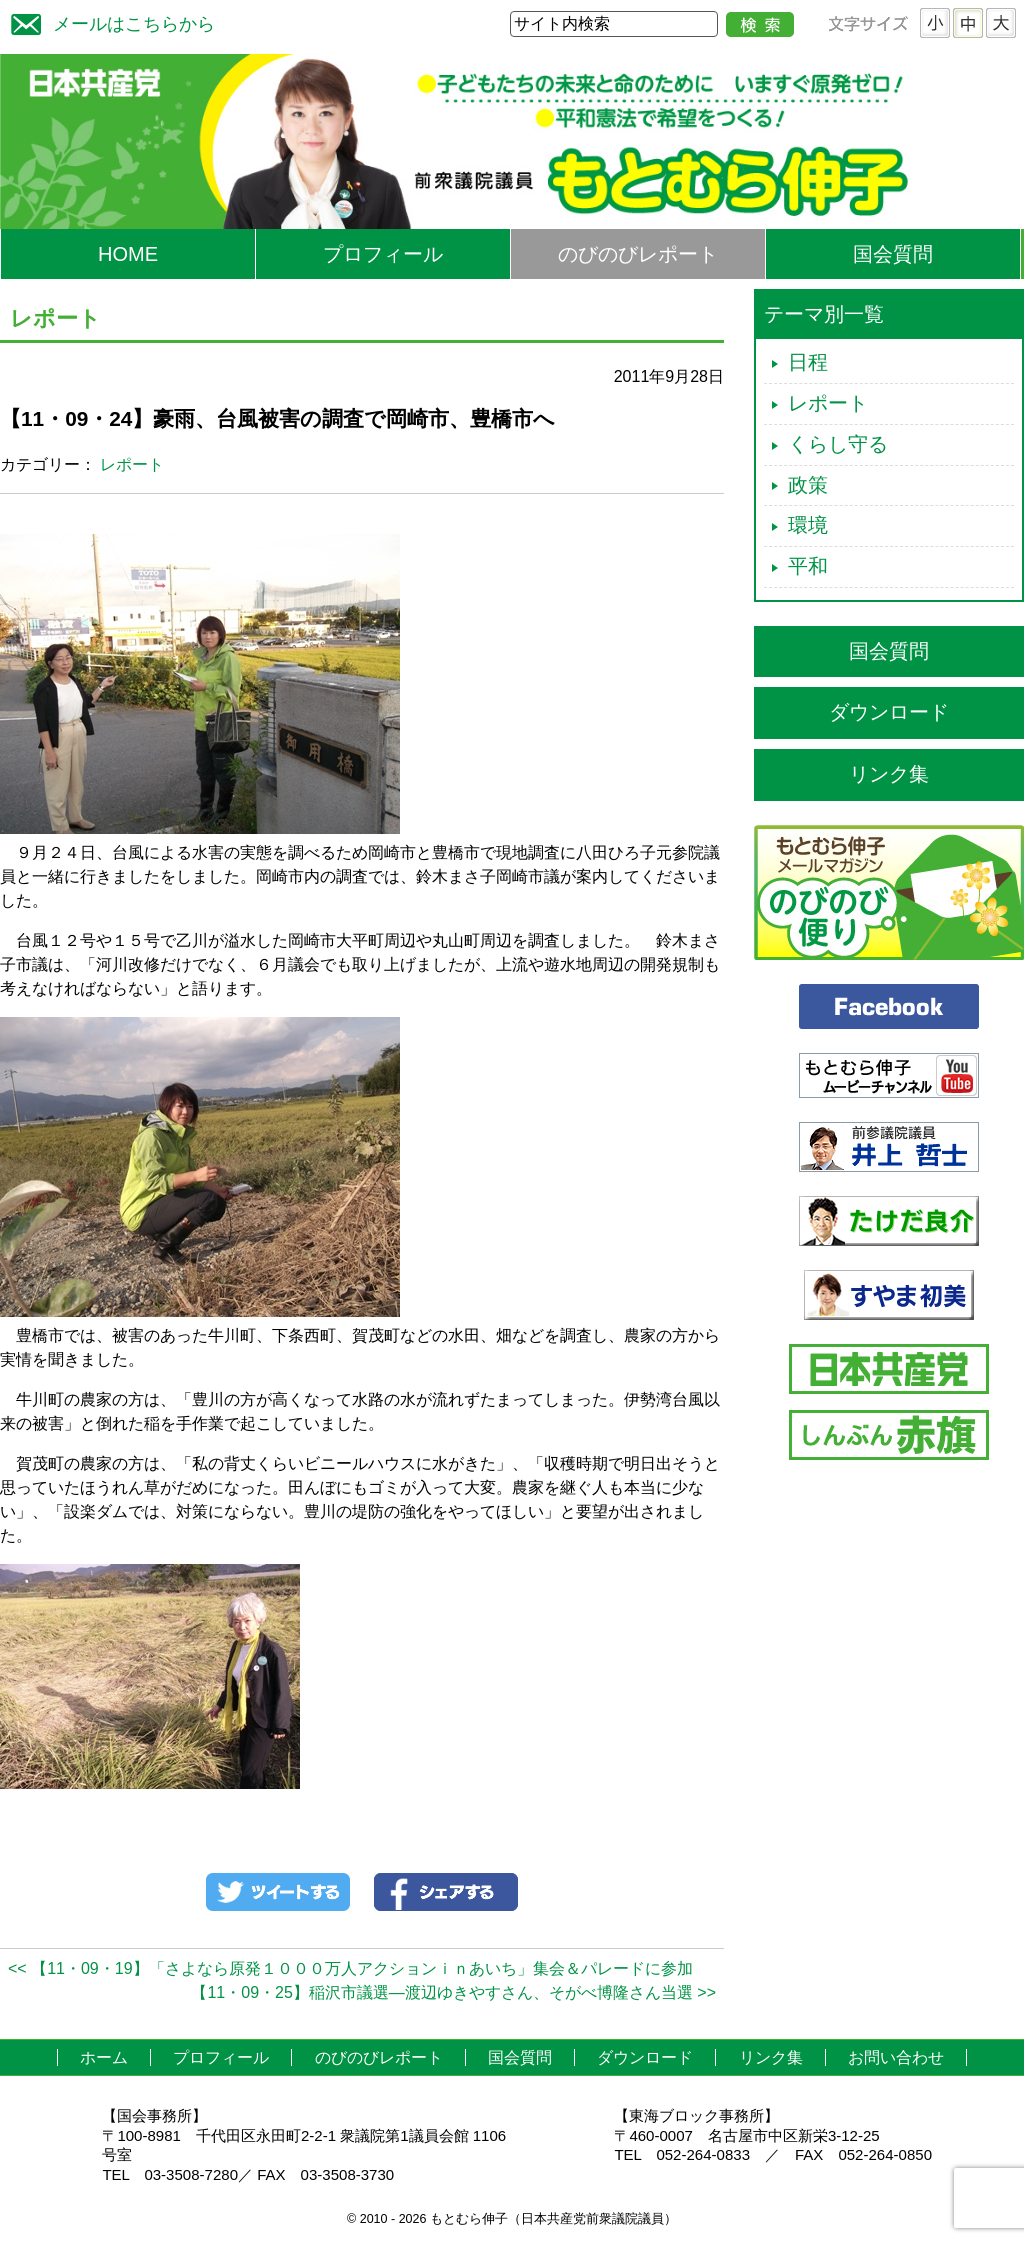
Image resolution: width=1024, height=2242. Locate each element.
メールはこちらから (108, 21)
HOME (128, 254)
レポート (132, 464)
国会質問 (893, 254)
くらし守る (838, 444)
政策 (808, 485)
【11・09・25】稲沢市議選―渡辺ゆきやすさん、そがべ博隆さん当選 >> (453, 1992)
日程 (808, 362)
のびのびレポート (638, 254)
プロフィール (383, 254)
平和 (808, 566)
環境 (808, 525)
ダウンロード (889, 712)
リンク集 (889, 774)
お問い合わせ (896, 2057)
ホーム (104, 2057)
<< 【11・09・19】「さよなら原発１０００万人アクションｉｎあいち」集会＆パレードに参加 (350, 1968)
